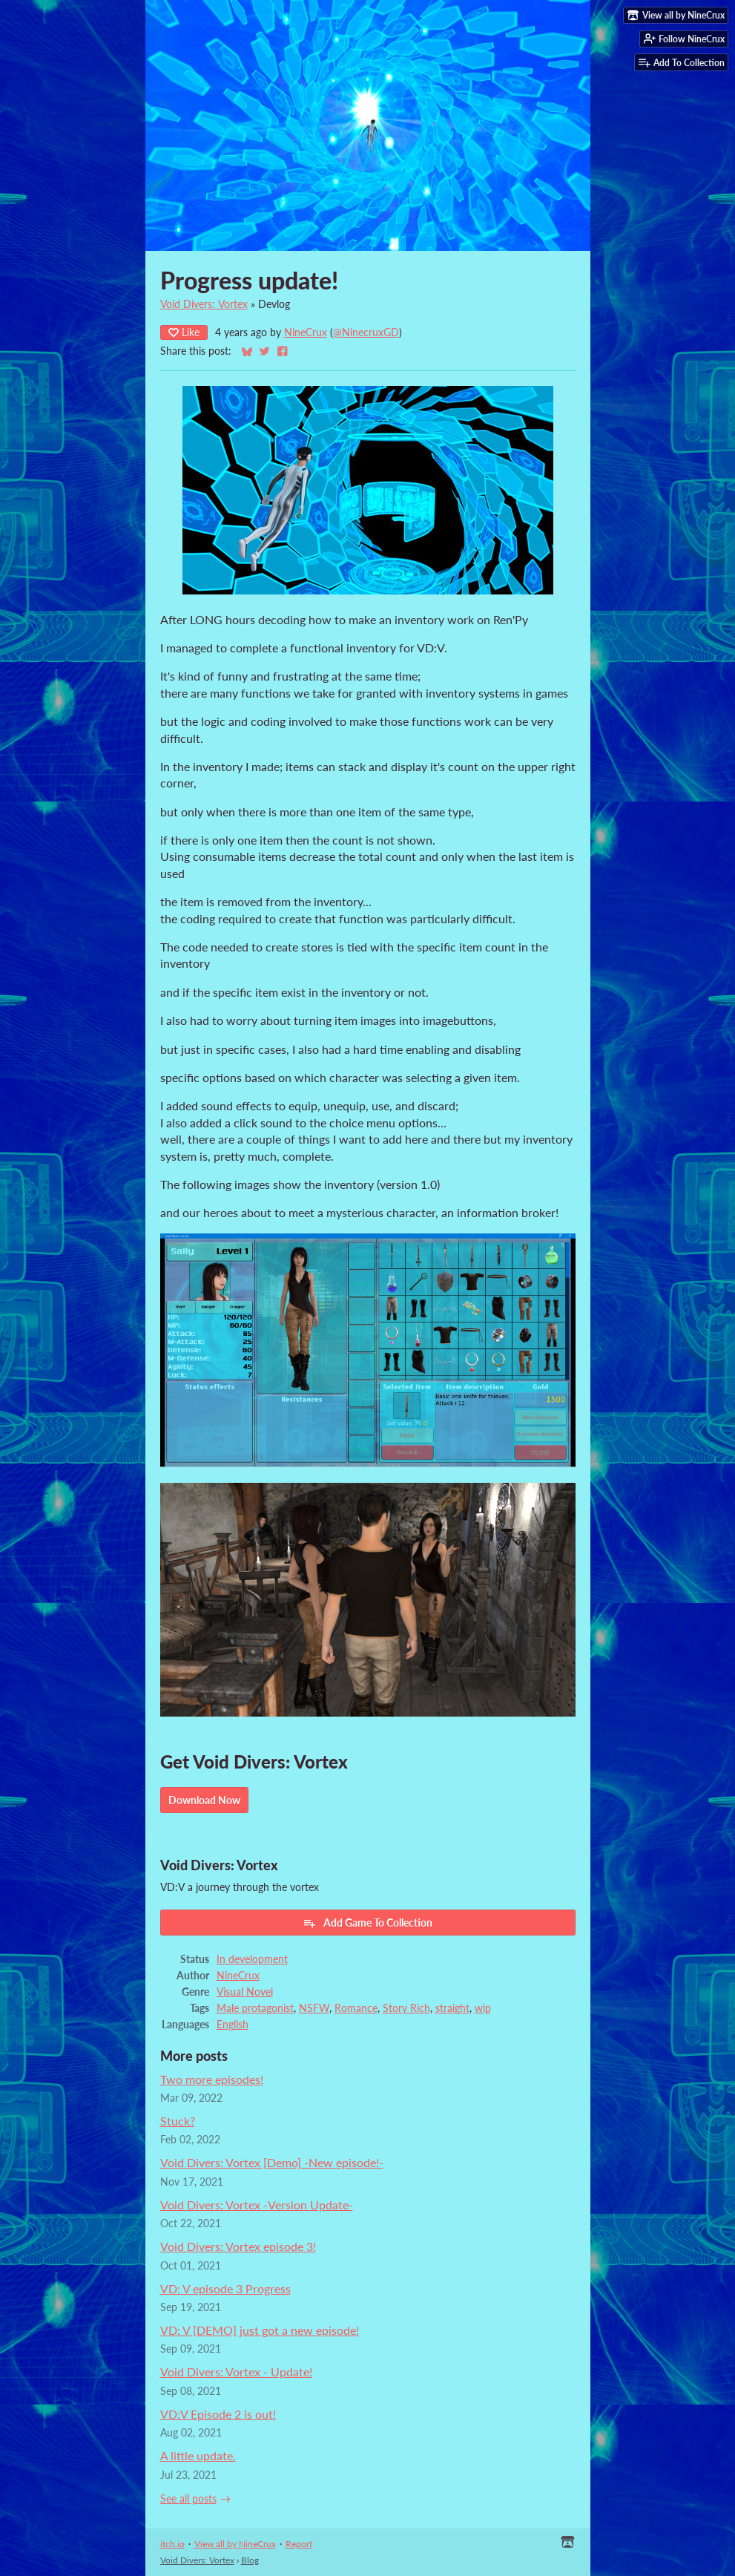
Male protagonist (255, 2008)
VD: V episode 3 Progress (225, 2288)
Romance (356, 2008)
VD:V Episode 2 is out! (218, 2414)
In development (252, 1959)
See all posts (188, 2499)
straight (452, 2008)
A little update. (198, 2455)
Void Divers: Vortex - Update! (236, 2371)
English (232, 2025)
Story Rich (406, 2008)
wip (483, 2008)
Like (184, 332)
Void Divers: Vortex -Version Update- (256, 2205)
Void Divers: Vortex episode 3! (238, 2246)
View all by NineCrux (235, 2543)
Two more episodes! (211, 2079)
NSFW (314, 2008)
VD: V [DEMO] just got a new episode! (259, 2330)
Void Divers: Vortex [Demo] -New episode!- (271, 2162)
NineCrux (305, 332)
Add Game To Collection (367, 1923)
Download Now (204, 1800)
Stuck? (177, 2121)
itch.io (172, 2543)
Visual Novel (245, 1992)
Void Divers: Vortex (204, 304)
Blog (250, 2560)
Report (299, 2543)
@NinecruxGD (366, 332)
